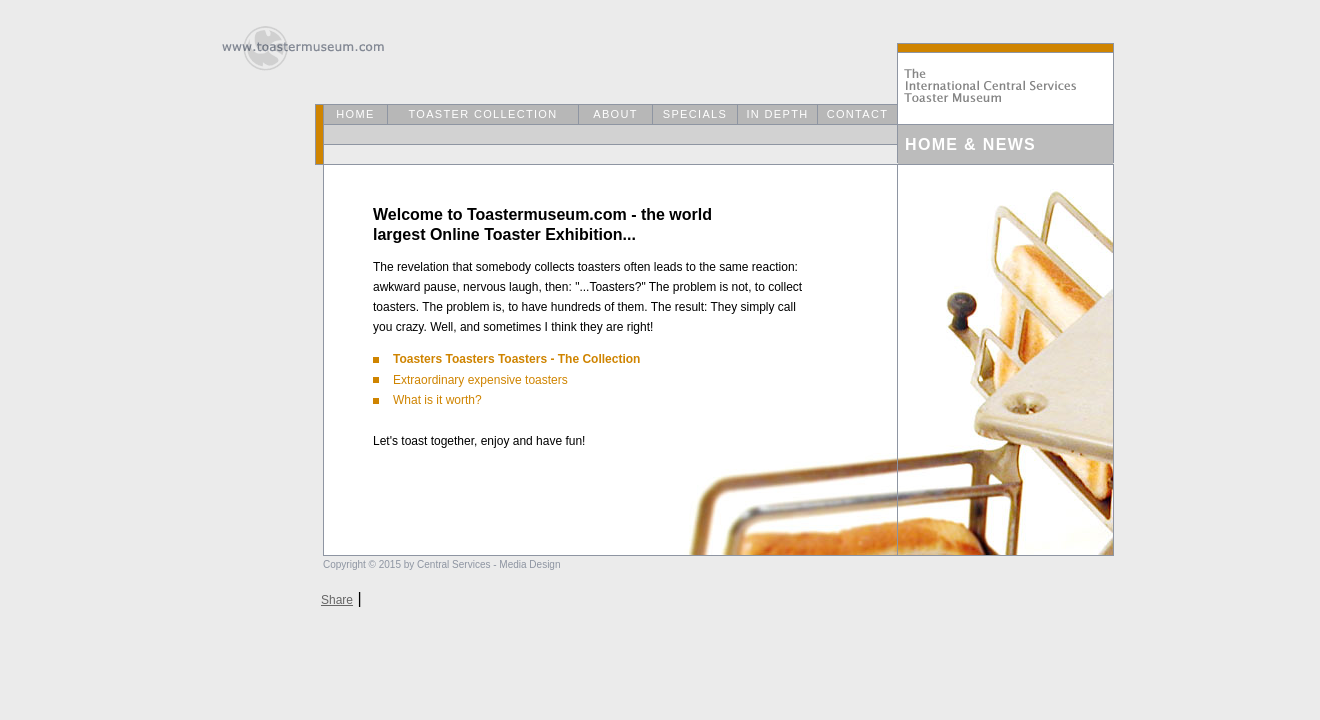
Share (337, 600)
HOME (355, 114)
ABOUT (615, 114)
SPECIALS (695, 114)
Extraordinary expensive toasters (470, 380)
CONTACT (858, 114)
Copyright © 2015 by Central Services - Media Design (441, 564)
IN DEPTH (777, 114)
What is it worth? (427, 400)
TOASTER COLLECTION (482, 114)
